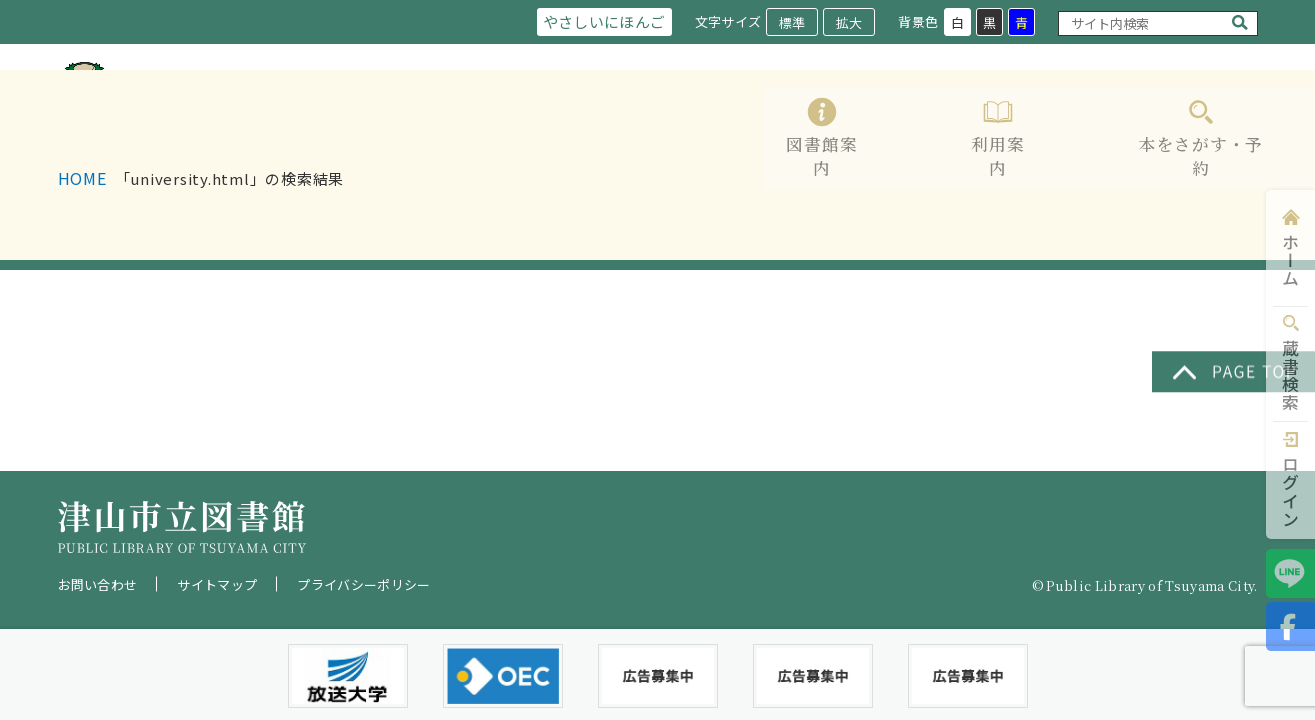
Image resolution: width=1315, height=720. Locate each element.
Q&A (1239, 112)
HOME (82, 259)
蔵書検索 (1290, 375)
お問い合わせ (98, 584)
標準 (791, 22)
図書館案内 (691, 112)
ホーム (1290, 260)
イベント (1160, 112)
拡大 (848, 22)
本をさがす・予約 (913, 112)
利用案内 (790, 112)
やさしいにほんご (600, 21)
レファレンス (1053, 112)
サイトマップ (217, 584)
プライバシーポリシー (363, 584)
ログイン (1290, 491)
